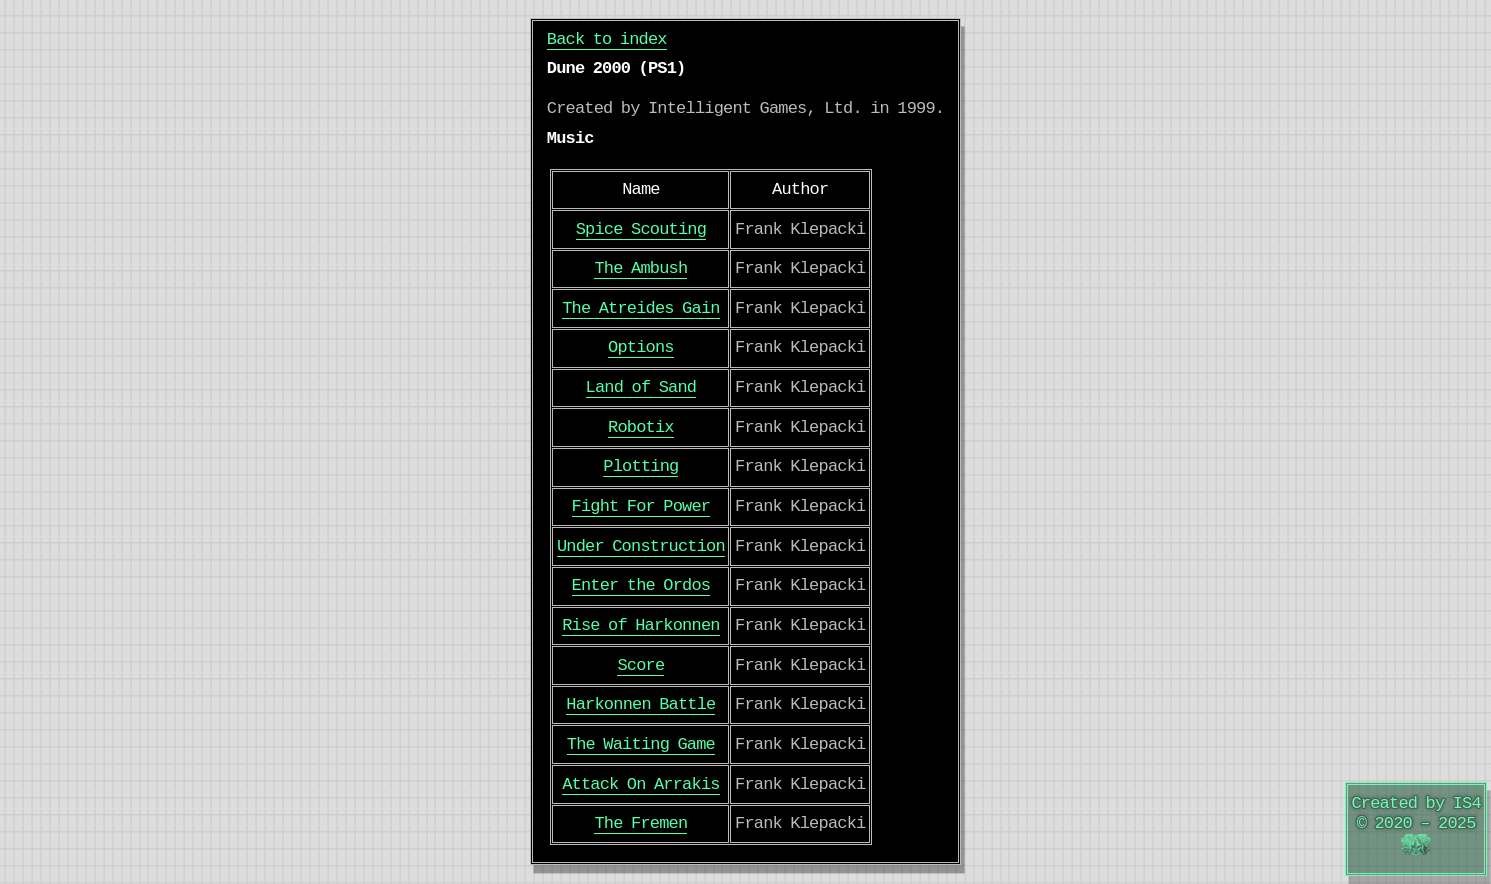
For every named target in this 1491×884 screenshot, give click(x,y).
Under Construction (641, 546)
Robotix (641, 427)
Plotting (640, 466)
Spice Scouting (641, 229)
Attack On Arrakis (641, 784)
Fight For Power (641, 506)
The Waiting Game (641, 744)
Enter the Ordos (641, 585)
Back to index (607, 39)
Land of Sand (641, 387)
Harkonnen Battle (640, 704)
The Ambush (640, 268)
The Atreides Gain (641, 308)
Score (640, 665)
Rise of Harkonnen (641, 625)
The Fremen (640, 823)
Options (641, 347)
